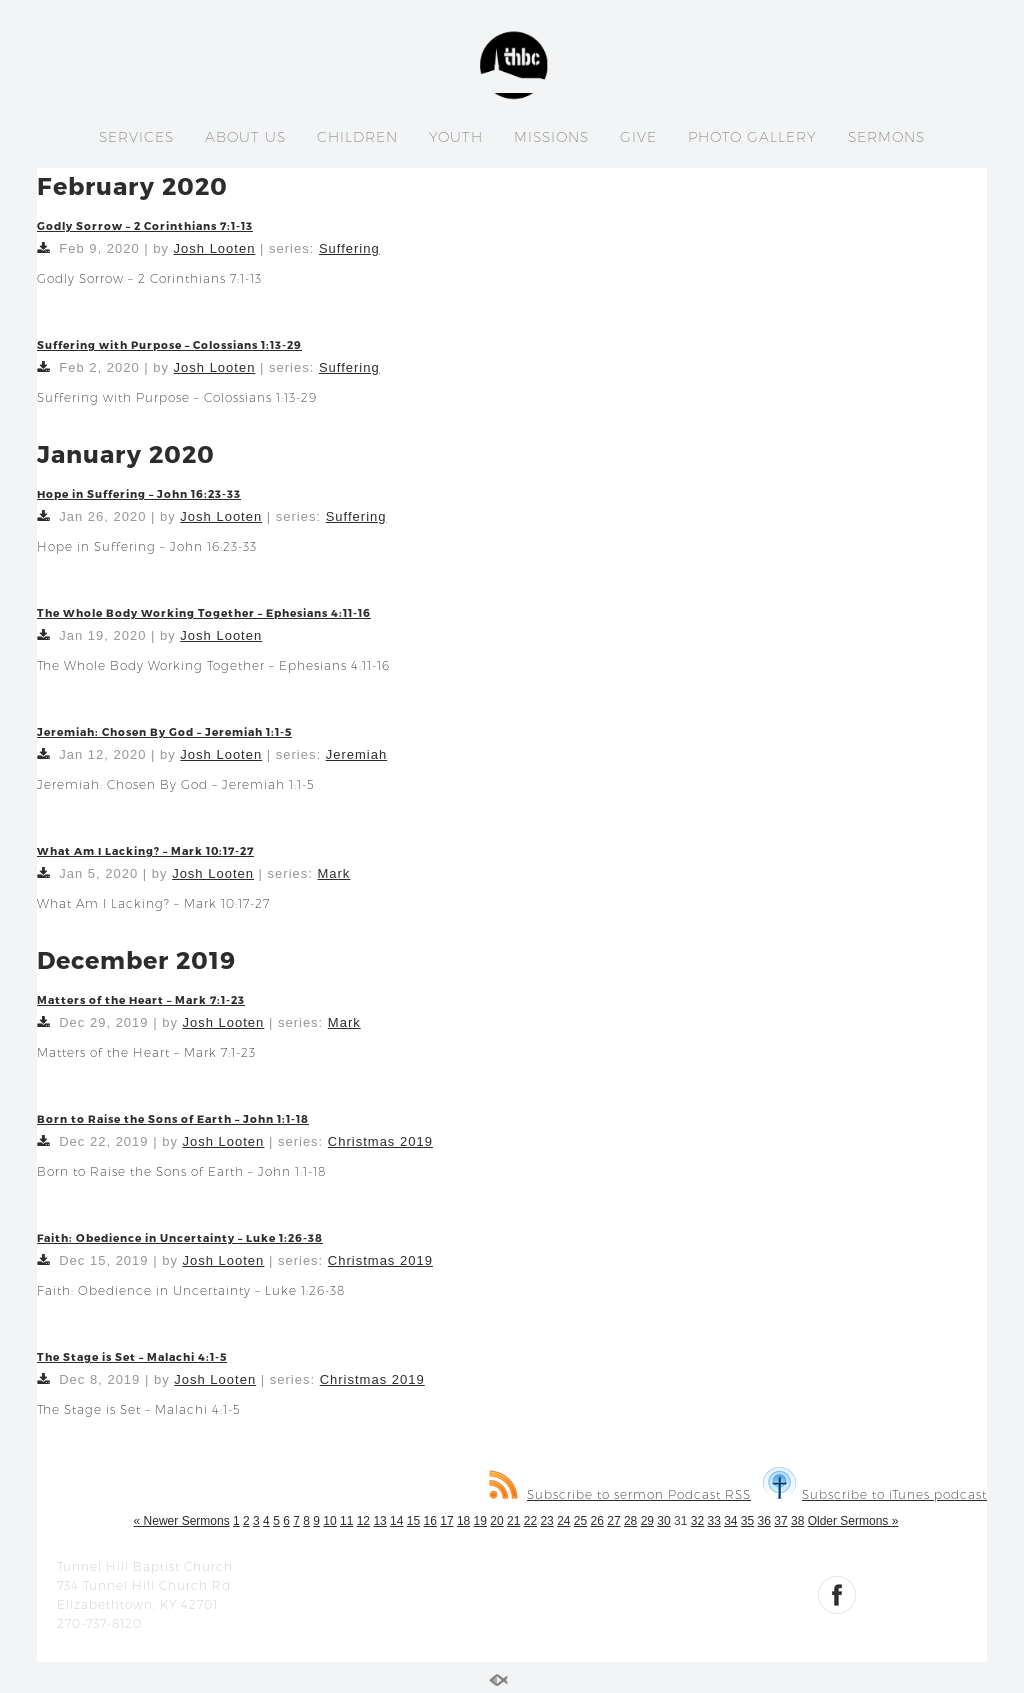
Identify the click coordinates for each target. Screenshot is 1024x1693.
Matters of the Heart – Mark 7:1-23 (141, 999)
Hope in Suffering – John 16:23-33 (139, 493)
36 (764, 1521)
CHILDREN (357, 137)
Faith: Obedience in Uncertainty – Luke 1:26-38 (180, 1237)
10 (329, 1521)
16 (430, 1521)
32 (697, 1521)
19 (480, 1521)
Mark (333, 873)
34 (730, 1521)
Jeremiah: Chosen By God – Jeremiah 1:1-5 (164, 731)
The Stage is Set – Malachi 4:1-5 (132, 1356)
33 (713, 1521)
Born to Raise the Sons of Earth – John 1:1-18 (173, 1118)
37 (780, 1521)
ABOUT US (245, 137)
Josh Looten (215, 248)
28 (630, 1521)
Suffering (349, 248)
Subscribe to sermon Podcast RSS (620, 1494)
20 (496, 1521)
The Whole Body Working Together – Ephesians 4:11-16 (204, 612)
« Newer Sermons (182, 1521)
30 (663, 1521)
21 (513, 1521)
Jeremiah (356, 754)
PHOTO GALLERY (752, 137)
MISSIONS (551, 137)
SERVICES (136, 137)
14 (396, 1521)
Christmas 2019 (380, 1141)
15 (413, 1521)
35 (747, 1521)
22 (530, 1521)
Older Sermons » (853, 1521)
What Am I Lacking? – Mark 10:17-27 (145, 850)
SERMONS (886, 137)
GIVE (638, 137)
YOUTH (456, 137)
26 (597, 1521)
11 (346, 1521)
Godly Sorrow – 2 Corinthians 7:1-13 (145, 225)
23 (546, 1521)
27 (613, 1521)
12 (363, 1521)
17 (446, 1521)
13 (379, 1521)
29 (647, 1521)
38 (797, 1521)
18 (463, 1521)
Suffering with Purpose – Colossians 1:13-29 (169, 344)
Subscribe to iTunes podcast (875, 1494)
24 (563, 1521)
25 (580, 1521)
